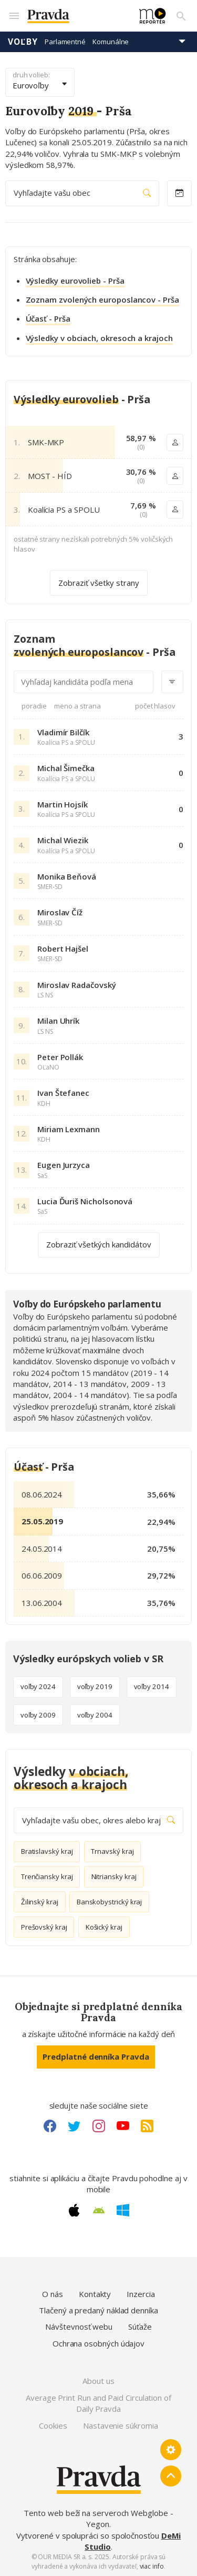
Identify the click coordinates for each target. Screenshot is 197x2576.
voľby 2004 (94, 1715)
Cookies (53, 2425)
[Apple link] (74, 2210)
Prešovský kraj (44, 1927)
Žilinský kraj (39, 1901)
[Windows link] (123, 2210)
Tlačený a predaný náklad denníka (98, 2310)
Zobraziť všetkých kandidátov (98, 1245)
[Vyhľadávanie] (181, 15)
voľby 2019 (94, 1686)
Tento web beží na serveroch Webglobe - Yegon (98, 2518)
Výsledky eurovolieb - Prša (75, 280)
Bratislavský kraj (47, 1851)
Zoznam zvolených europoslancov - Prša (102, 299)
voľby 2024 (38, 1686)
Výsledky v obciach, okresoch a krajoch (99, 338)
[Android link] (98, 2210)
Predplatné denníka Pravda (96, 2056)
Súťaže (140, 2326)
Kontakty (95, 2294)
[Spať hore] (170, 2476)
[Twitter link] (74, 2126)
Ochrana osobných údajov (98, 2343)
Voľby (23, 41)
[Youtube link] (123, 2126)
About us (98, 2380)
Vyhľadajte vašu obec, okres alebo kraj (98, 1820)
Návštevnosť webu (78, 2326)
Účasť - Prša (48, 318)
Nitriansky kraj (114, 1876)
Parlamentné (65, 41)
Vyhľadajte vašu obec (82, 192)
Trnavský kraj (112, 1851)
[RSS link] (147, 2126)
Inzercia (140, 2294)
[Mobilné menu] (13, 16)
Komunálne (110, 41)
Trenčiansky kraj (47, 1876)
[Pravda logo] (77, 16)
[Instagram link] (98, 2126)
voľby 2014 (151, 1686)
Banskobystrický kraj (109, 1901)
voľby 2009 (38, 1715)
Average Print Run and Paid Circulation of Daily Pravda (98, 2403)
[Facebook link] (50, 2126)
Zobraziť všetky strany (98, 582)
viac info (152, 2566)
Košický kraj (104, 1927)
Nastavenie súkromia (120, 2425)
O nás (52, 2294)
